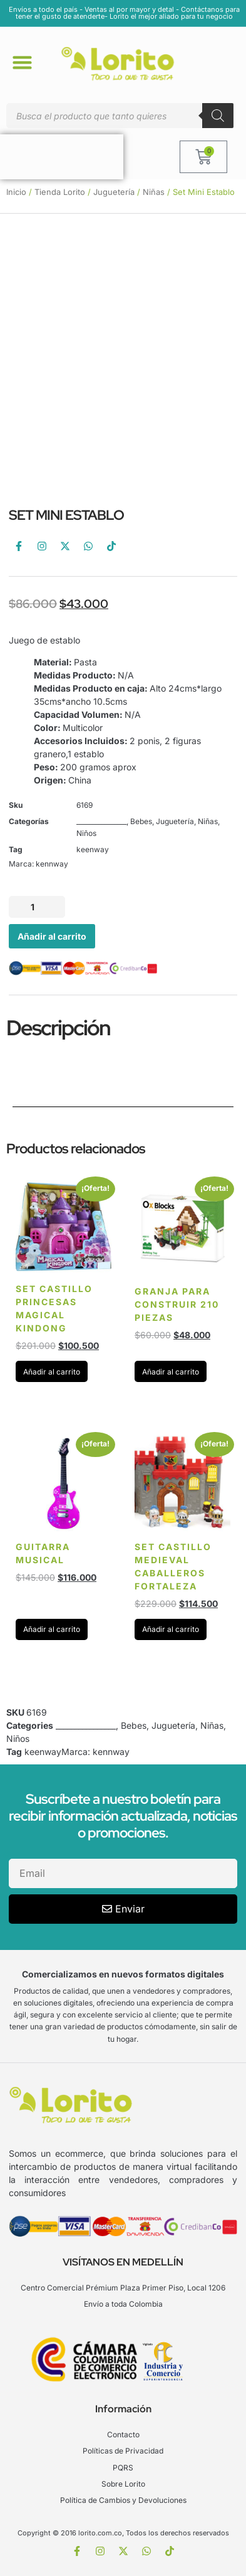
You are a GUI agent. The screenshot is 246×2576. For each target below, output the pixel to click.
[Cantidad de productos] (37, 907)
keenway (92, 849)
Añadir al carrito (52, 936)
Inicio (16, 192)
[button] (22, 61)
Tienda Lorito (59, 192)
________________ (101, 821)
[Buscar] (217, 115)
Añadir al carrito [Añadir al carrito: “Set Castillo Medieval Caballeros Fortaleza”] (170, 1629)
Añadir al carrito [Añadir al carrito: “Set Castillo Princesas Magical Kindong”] (51, 1371)
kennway (52, 863)
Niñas (154, 192)
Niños (86, 833)
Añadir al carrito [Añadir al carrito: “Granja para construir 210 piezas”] (170, 1371)
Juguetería (114, 192)
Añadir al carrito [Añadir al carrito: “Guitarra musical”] (51, 1629)
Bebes (141, 821)
